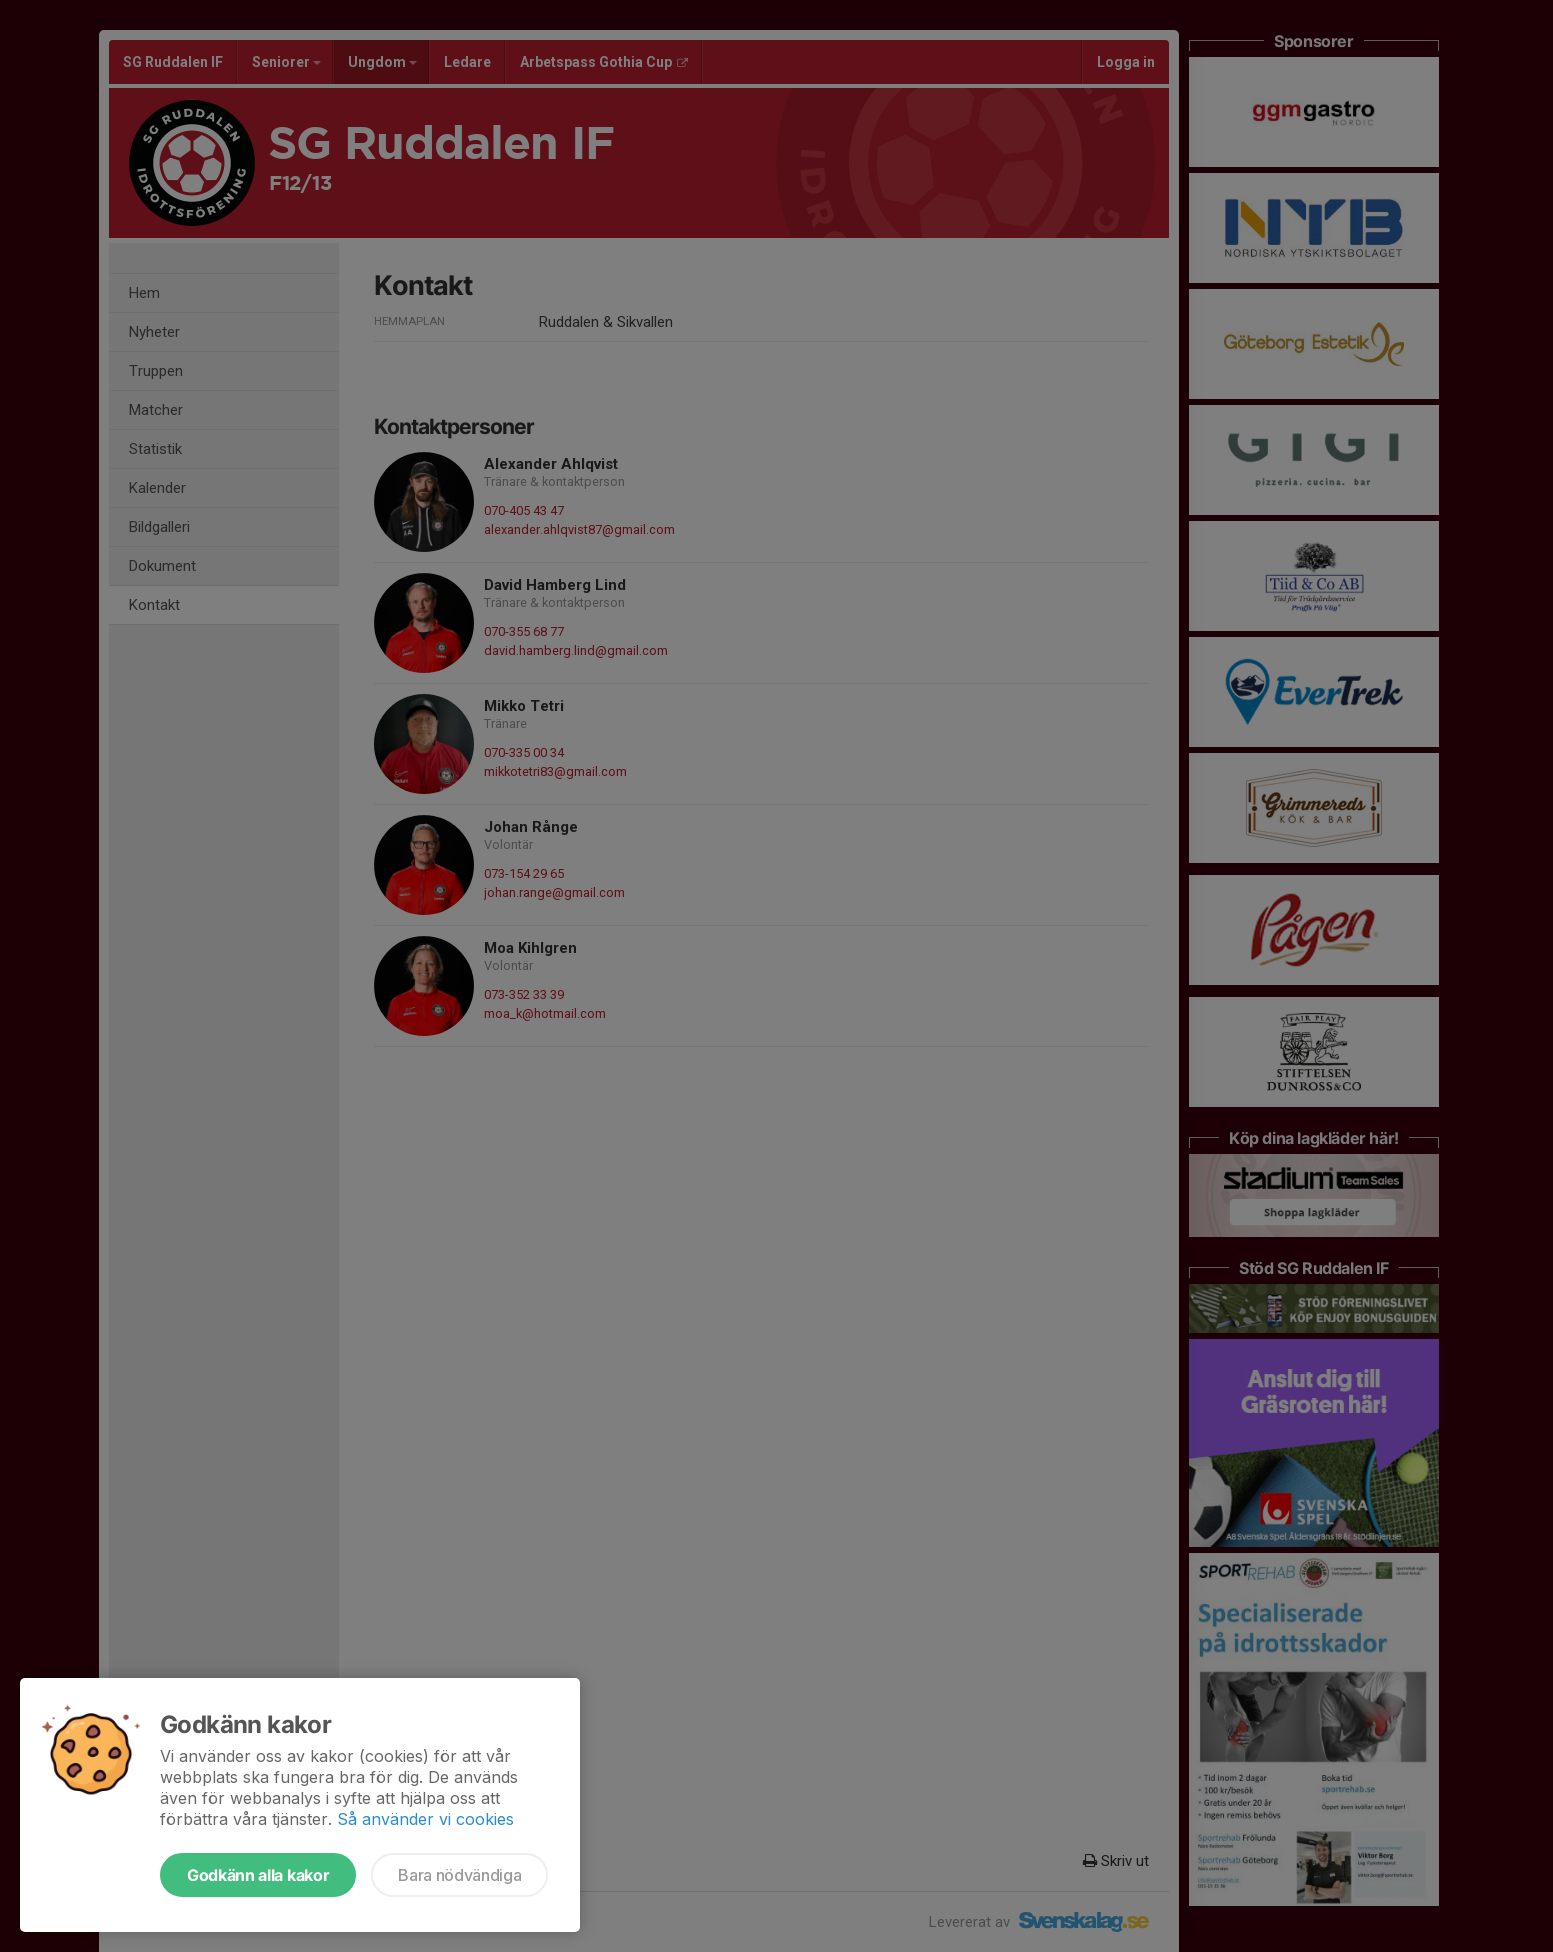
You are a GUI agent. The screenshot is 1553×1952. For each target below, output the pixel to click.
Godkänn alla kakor (258, 1875)
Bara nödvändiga (459, 1875)
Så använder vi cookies (425, 1819)
